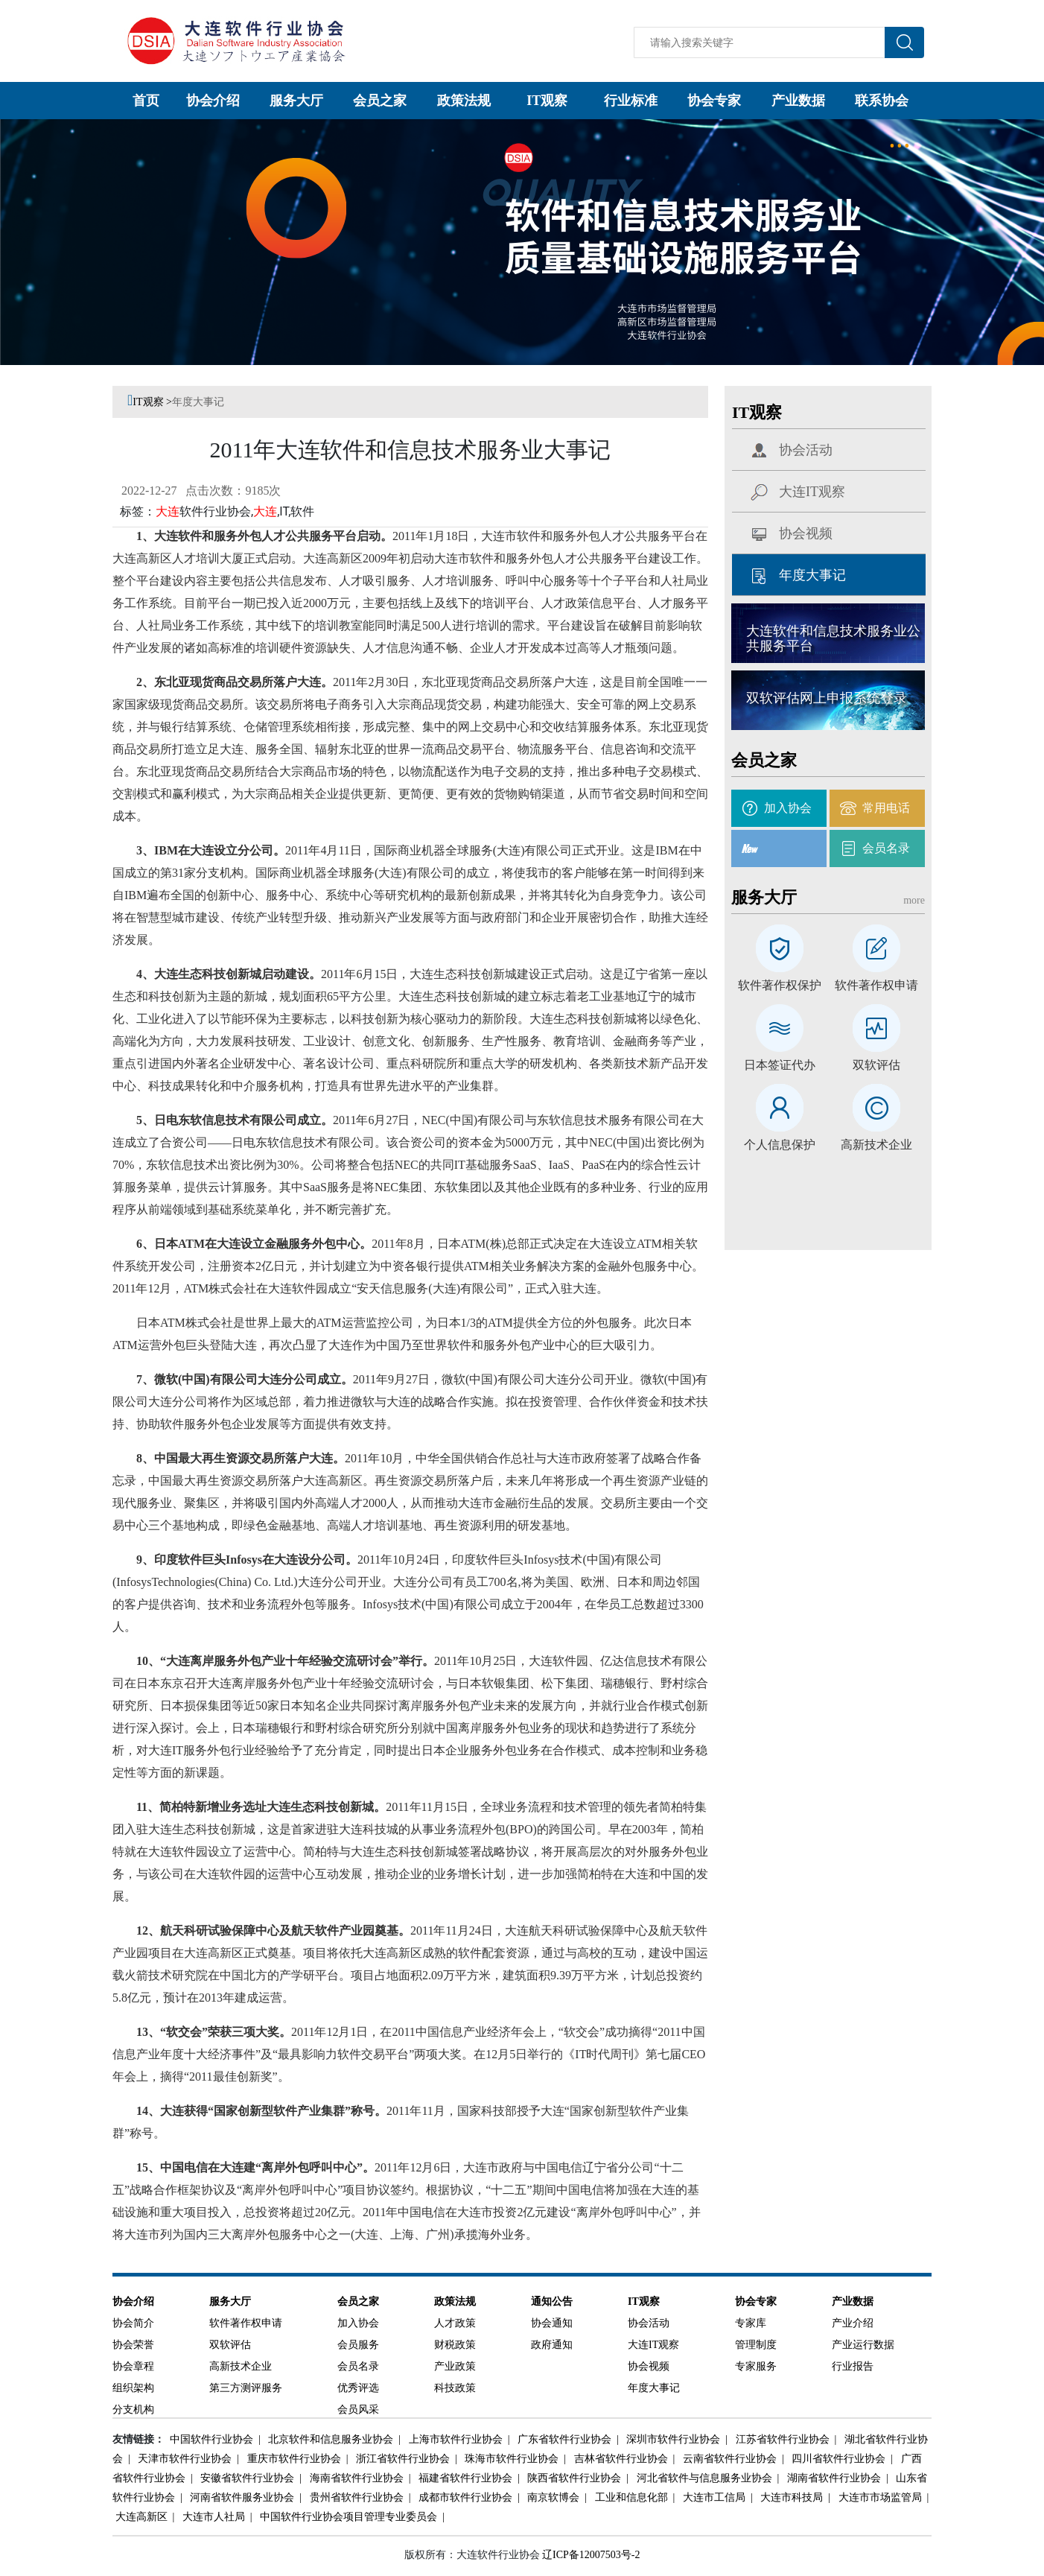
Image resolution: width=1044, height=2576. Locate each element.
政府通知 (552, 2344)
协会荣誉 (133, 2344)
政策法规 (464, 100)
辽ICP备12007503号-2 (591, 2554)
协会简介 (133, 2323)
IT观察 (546, 100)
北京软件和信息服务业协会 (329, 2439)
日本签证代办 (779, 1065)
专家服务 (756, 2366)
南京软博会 (552, 2497)
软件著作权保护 (779, 986)
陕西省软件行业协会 (573, 2478)
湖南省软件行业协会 (833, 2478)
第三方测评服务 (245, 2387)
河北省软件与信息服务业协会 (703, 2478)
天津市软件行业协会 (184, 2458)
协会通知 (552, 2323)
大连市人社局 (212, 2516)
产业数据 (798, 100)
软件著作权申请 (876, 986)
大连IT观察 (812, 491)
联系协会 (881, 100)
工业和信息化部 (630, 2497)
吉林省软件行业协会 (620, 2458)
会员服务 (358, 2344)
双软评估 (876, 1065)
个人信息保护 (779, 1145)
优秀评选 (358, 2387)
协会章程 (133, 2366)
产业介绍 (852, 2323)
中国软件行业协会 (210, 2439)
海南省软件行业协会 (356, 2478)
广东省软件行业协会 (563, 2439)
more (914, 900)
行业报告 (852, 2366)
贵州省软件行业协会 (356, 2497)
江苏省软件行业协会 (782, 2439)
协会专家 (714, 100)
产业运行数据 (863, 2344)
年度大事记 (198, 401)
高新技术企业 (876, 1145)
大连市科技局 (790, 2497)
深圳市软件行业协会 (672, 2439)
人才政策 (455, 2323)
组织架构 (133, 2387)
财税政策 (455, 2344)
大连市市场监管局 (879, 2497)
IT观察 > (152, 401)
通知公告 (552, 2301)
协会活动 (806, 449)
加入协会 (788, 808)
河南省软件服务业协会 (241, 2497)
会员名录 (886, 848)
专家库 (750, 2323)
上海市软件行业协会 (455, 2439)
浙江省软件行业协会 (402, 2458)
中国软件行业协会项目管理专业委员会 (347, 2516)
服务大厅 (296, 100)
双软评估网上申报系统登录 (826, 698)
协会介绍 (213, 100)
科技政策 (455, 2387)
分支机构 (133, 2409)
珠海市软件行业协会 (510, 2458)
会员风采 (358, 2409)
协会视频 (806, 533)
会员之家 (380, 100)
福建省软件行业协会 (464, 2478)
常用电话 (886, 808)
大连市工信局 (713, 2497)
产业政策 (455, 2366)
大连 (167, 511)
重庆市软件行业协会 (293, 2458)
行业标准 (631, 100)
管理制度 (756, 2344)
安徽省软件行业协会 (246, 2478)
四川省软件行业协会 (837, 2458)
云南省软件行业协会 (729, 2458)
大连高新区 (141, 2516)
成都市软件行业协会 (464, 2497)
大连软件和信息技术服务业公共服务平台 (833, 638)
